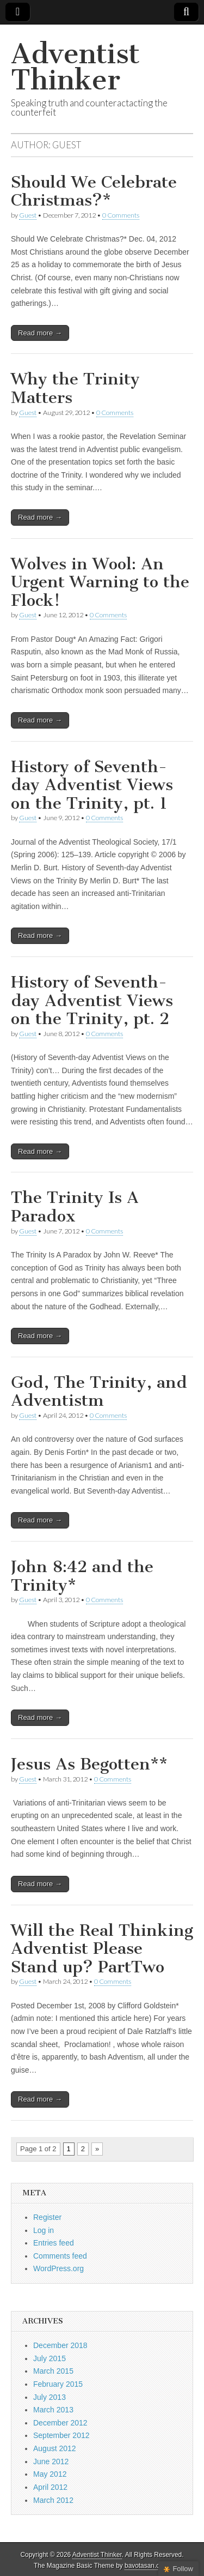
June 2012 (51, 2461)
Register (47, 2217)
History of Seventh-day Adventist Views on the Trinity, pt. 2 (92, 1000)
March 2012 (53, 2500)
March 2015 (53, 2371)
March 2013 (53, 2409)
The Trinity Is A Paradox (75, 1207)
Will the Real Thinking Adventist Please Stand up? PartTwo (102, 1949)
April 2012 (50, 2487)
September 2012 (61, 2435)
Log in (43, 2230)
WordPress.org (58, 2268)
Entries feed (53, 2242)
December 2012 (60, 2422)
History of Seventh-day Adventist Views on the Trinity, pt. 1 (92, 785)
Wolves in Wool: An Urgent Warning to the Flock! (100, 582)
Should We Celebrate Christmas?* (94, 191)
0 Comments (120, 215)
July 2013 (49, 2397)
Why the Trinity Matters (75, 388)
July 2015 (49, 2358)
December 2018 (60, 2345)
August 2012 (54, 2448)
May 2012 (49, 2474)
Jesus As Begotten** (89, 1764)
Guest (27, 215)
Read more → (40, 333)
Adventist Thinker (75, 67)
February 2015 (58, 2384)
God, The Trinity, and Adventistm (99, 1392)
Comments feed (60, 2256)
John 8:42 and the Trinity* (82, 1576)
